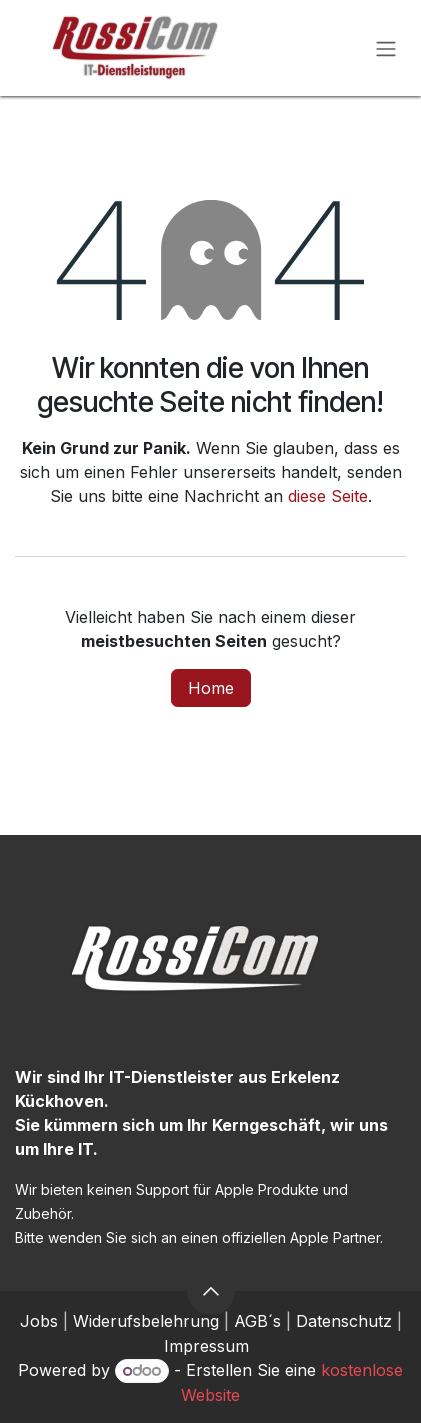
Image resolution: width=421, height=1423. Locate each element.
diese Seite (328, 496)
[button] (211, 1291)
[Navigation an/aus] (386, 48)
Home (211, 688)
